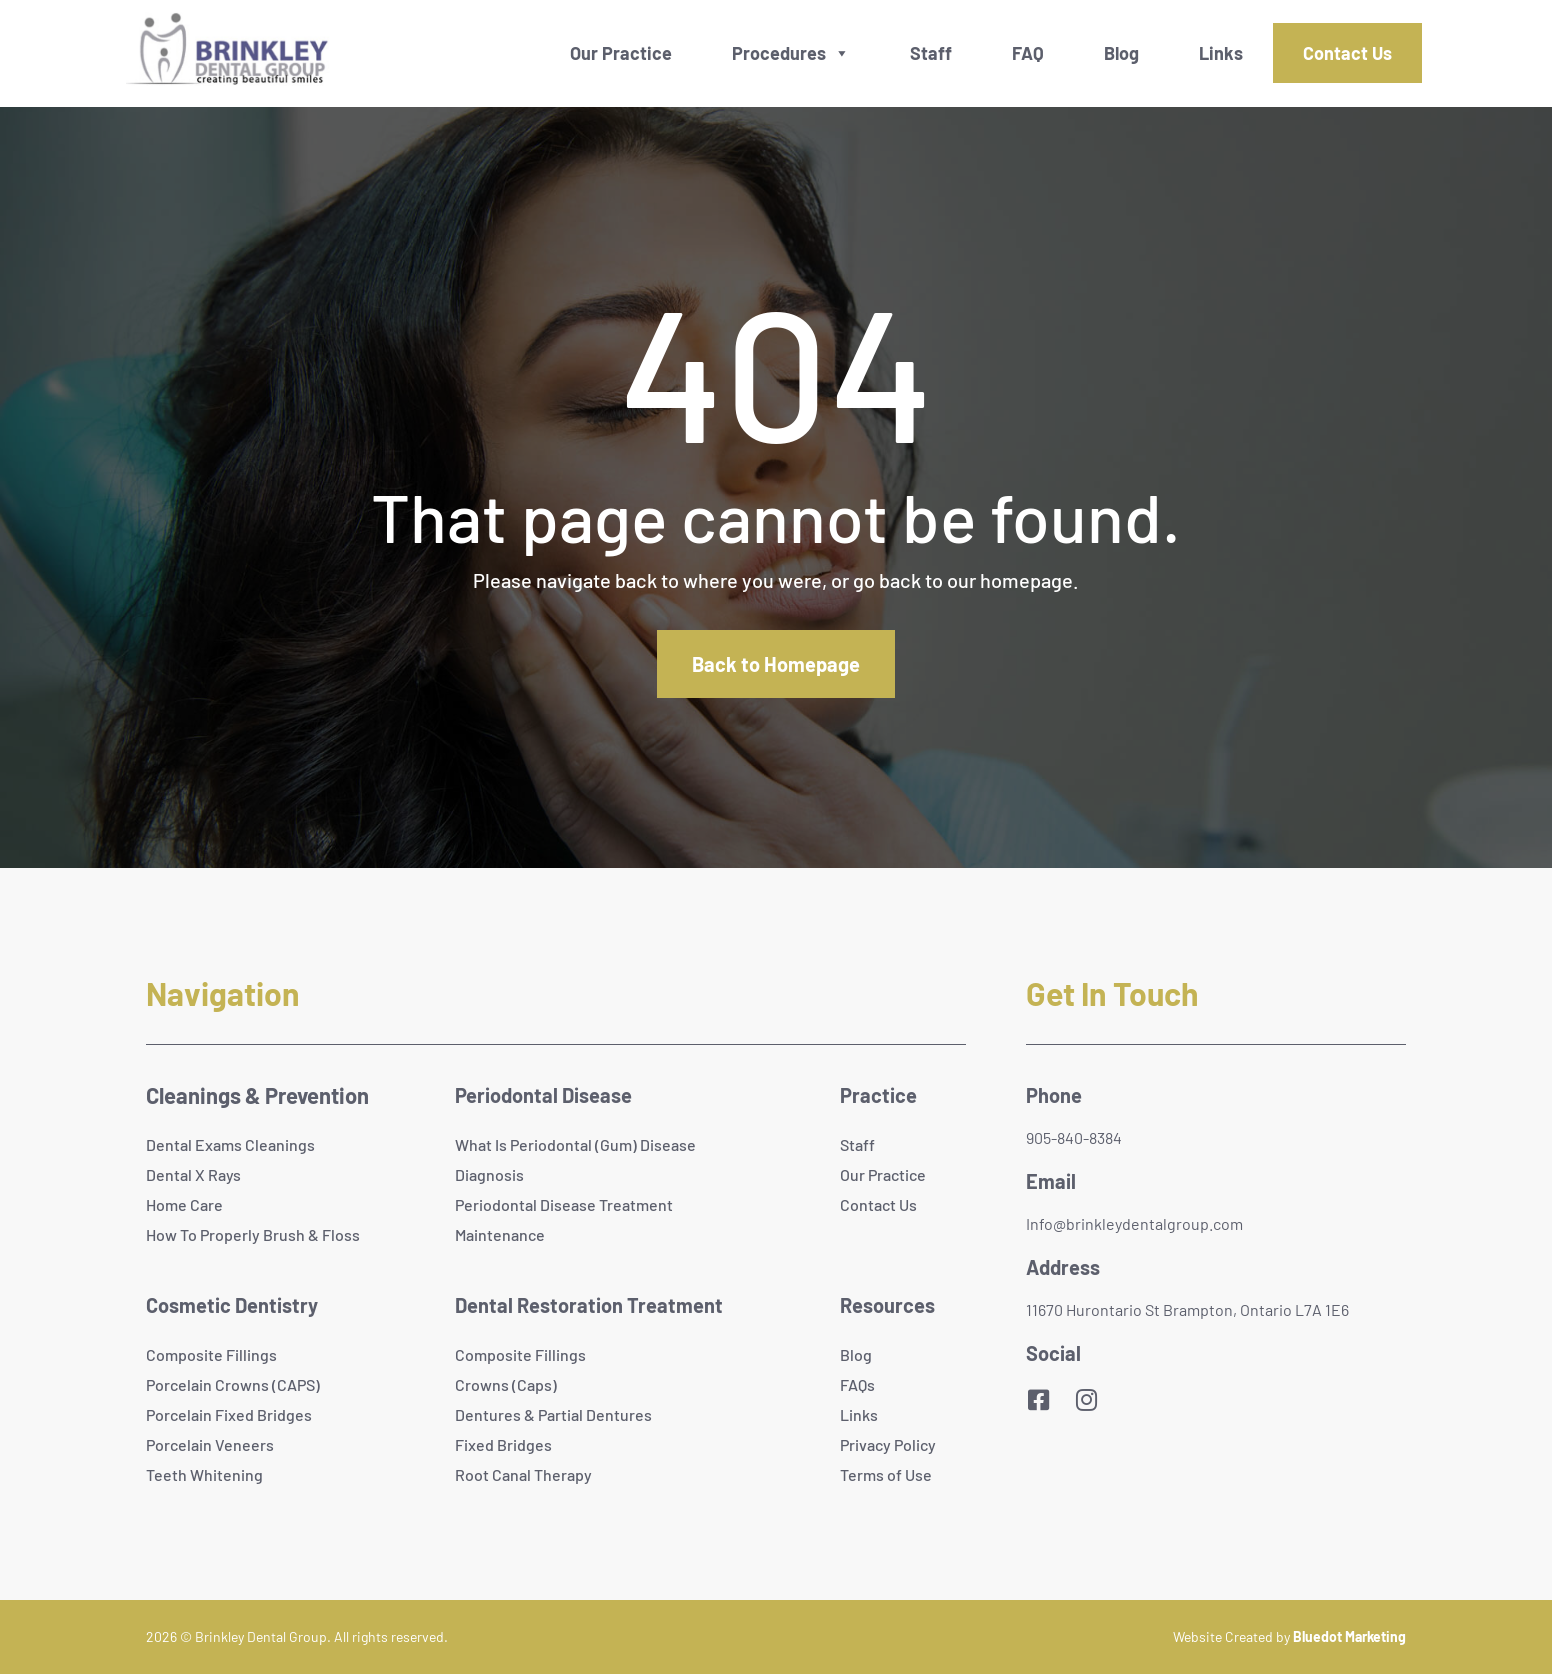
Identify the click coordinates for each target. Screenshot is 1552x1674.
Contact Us (1347, 53)
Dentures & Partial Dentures (553, 1414)
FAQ (1028, 53)
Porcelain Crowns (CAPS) (233, 1384)
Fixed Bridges (503, 1444)
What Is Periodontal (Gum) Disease (575, 1144)
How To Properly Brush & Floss (253, 1234)
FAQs (857, 1384)
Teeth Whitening (204, 1474)
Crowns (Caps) (506, 1384)
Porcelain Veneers (210, 1444)
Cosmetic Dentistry (232, 1305)
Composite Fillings (211, 1354)
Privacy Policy (888, 1444)
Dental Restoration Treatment (589, 1305)
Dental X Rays (193, 1174)
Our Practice (621, 53)
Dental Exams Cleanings (230, 1144)
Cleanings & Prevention (257, 1095)
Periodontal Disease (543, 1095)
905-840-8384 (1074, 1137)
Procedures (779, 53)
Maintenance (500, 1234)
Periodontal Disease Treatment (564, 1204)
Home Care (184, 1204)
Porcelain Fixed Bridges (229, 1414)
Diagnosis (489, 1174)
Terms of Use (886, 1474)
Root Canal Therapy (523, 1474)
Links (1221, 53)
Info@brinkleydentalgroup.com (1134, 1223)
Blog (1121, 53)
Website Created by (1289, 1636)
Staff (931, 53)
